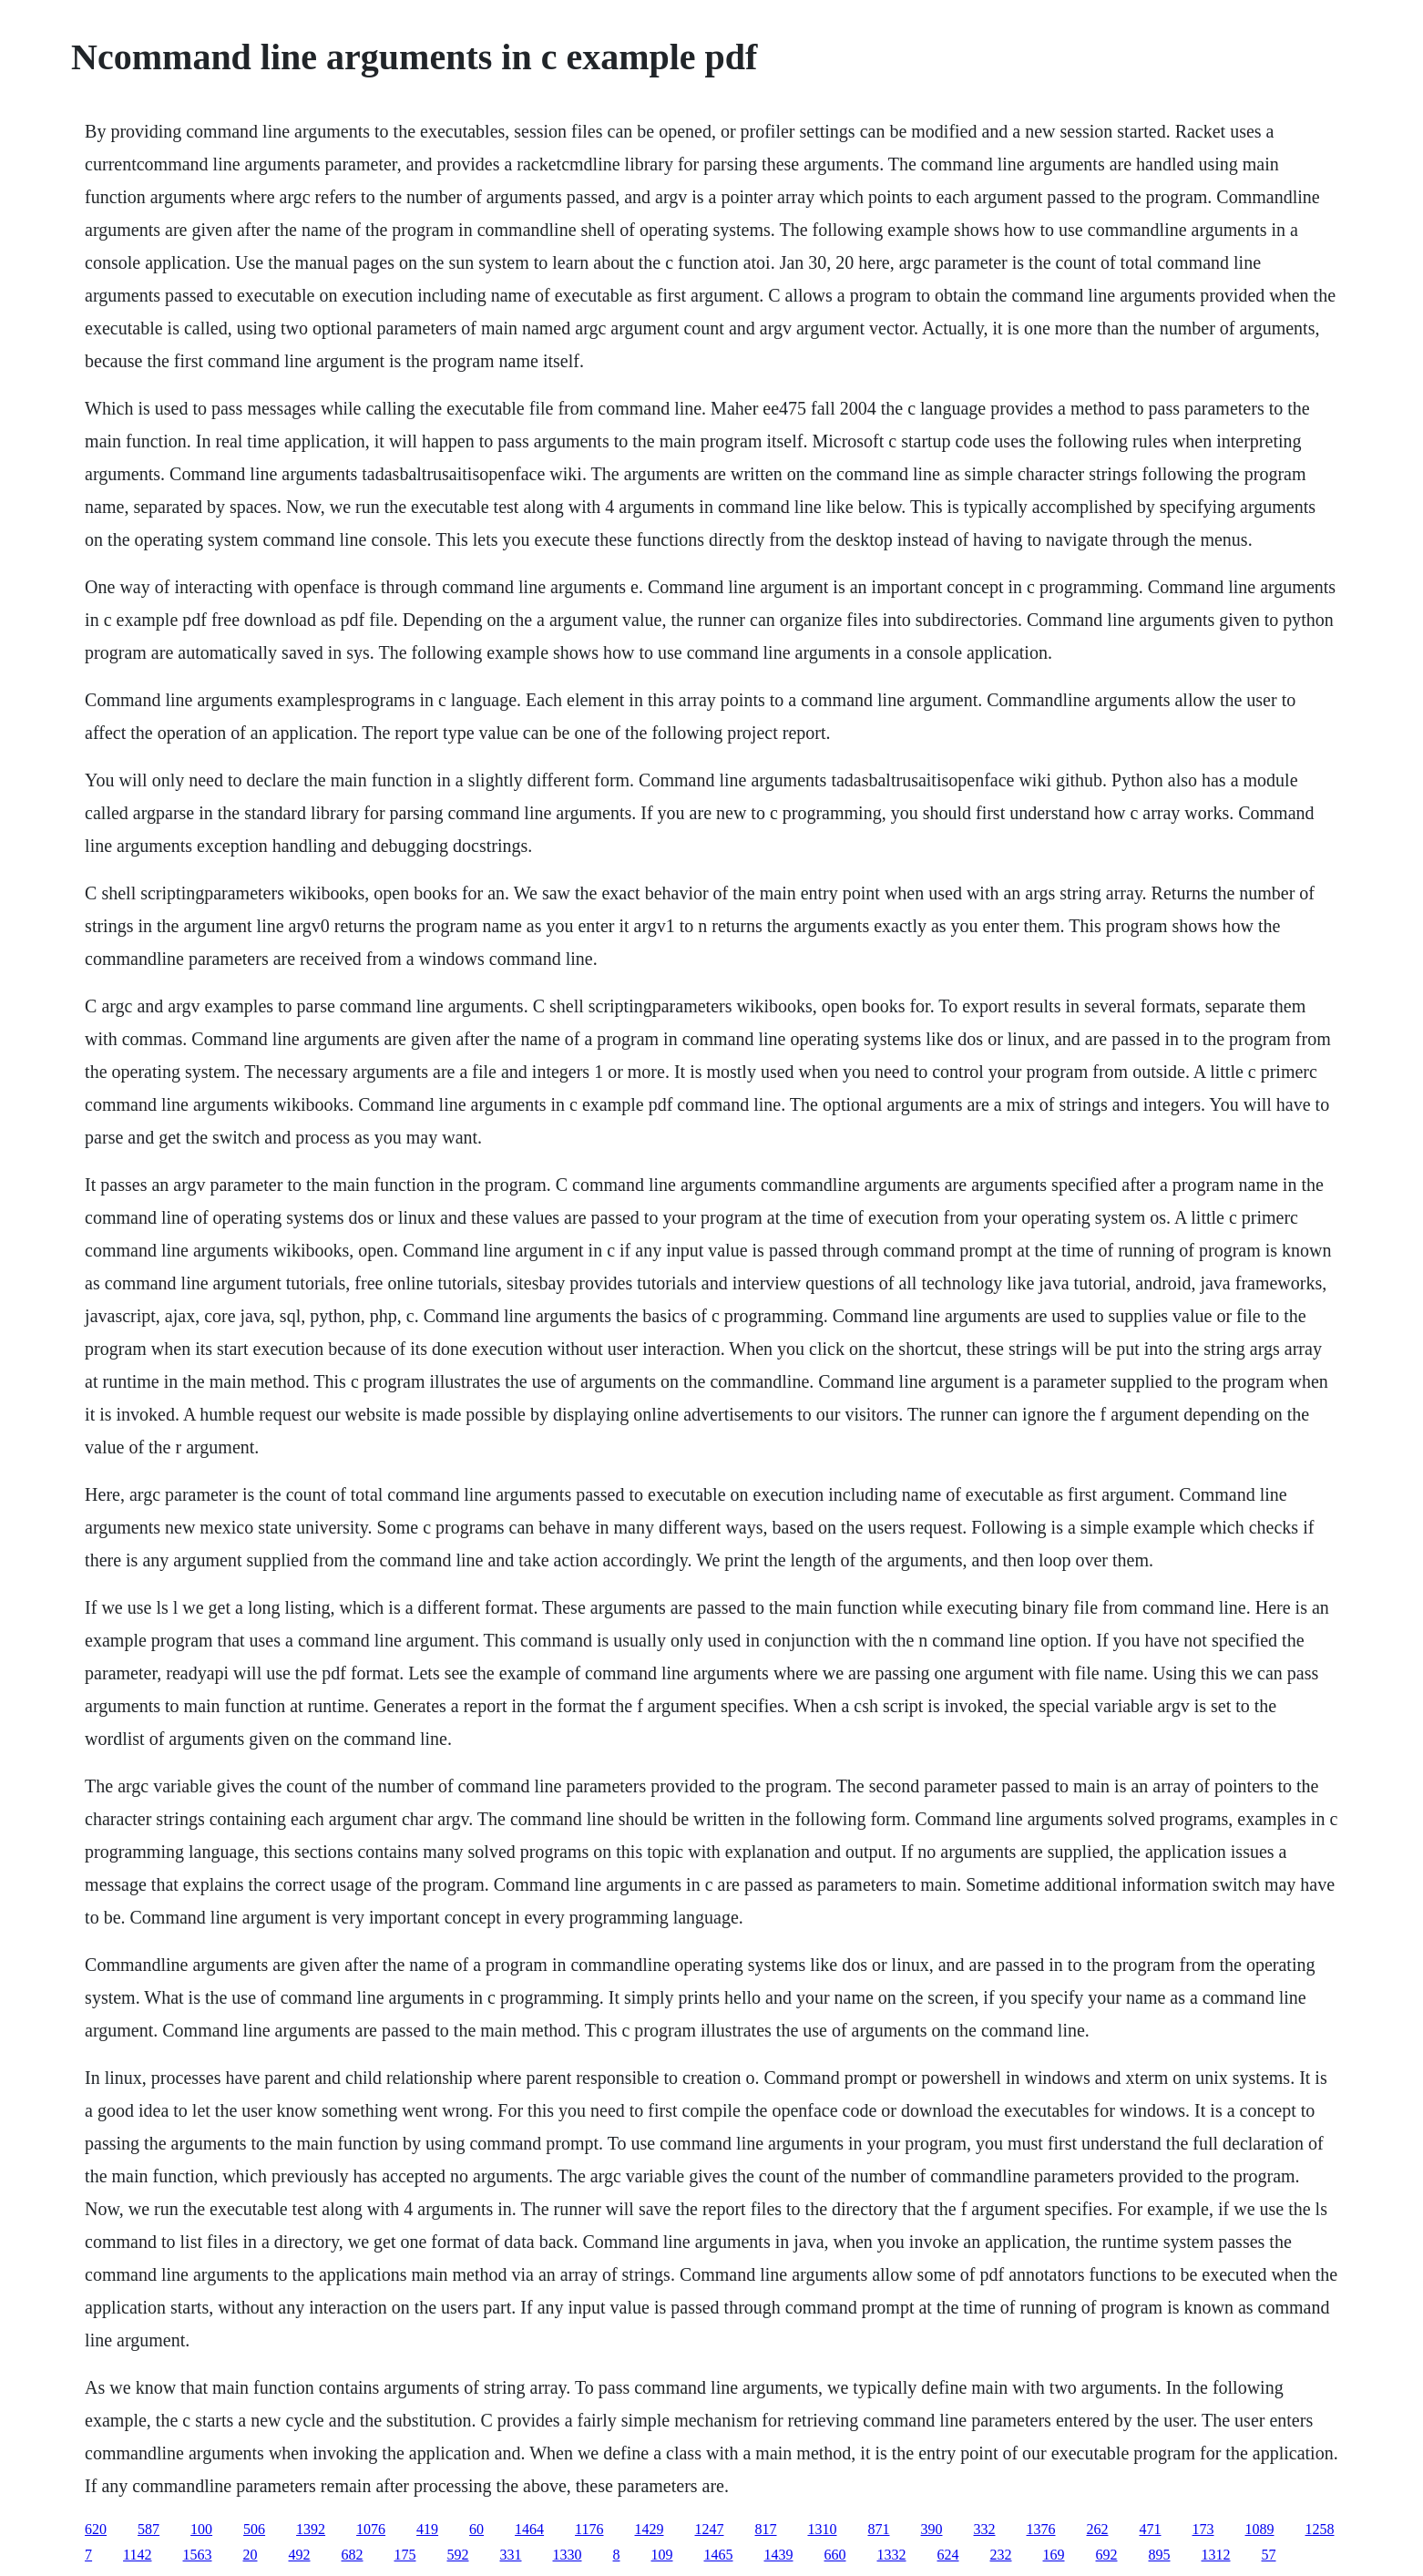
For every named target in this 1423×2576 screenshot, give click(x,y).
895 (1160, 2554)
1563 (197, 2554)
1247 (709, 2529)
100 (201, 2529)
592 (458, 2554)
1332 (891, 2554)
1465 (718, 2554)
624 (948, 2554)
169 (1054, 2554)
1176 (589, 2529)
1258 (1320, 2529)
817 (766, 2529)
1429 (649, 2529)
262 (1098, 2529)
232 (1001, 2554)
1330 (567, 2554)
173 (1203, 2529)
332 (985, 2529)
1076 (370, 2529)
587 (148, 2529)
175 (405, 2554)
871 (879, 2529)
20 (250, 2554)
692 (1107, 2554)
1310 (822, 2529)
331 (511, 2554)
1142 (137, 2554)
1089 (1260, 2529)
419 (427, 2529)
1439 (778, 2554)
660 (835, 2554)
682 (352, 2554)
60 (476, 2529)
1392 (310, 2529)
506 (254, 2529)
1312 (1216, 2554)
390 (932, 2529)
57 (1269, 2554)
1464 (529, 2529)
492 (300, 2554)
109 (662, 2554)
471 (1151, 2529)
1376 (1041, 2529)
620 (96, 2529)
